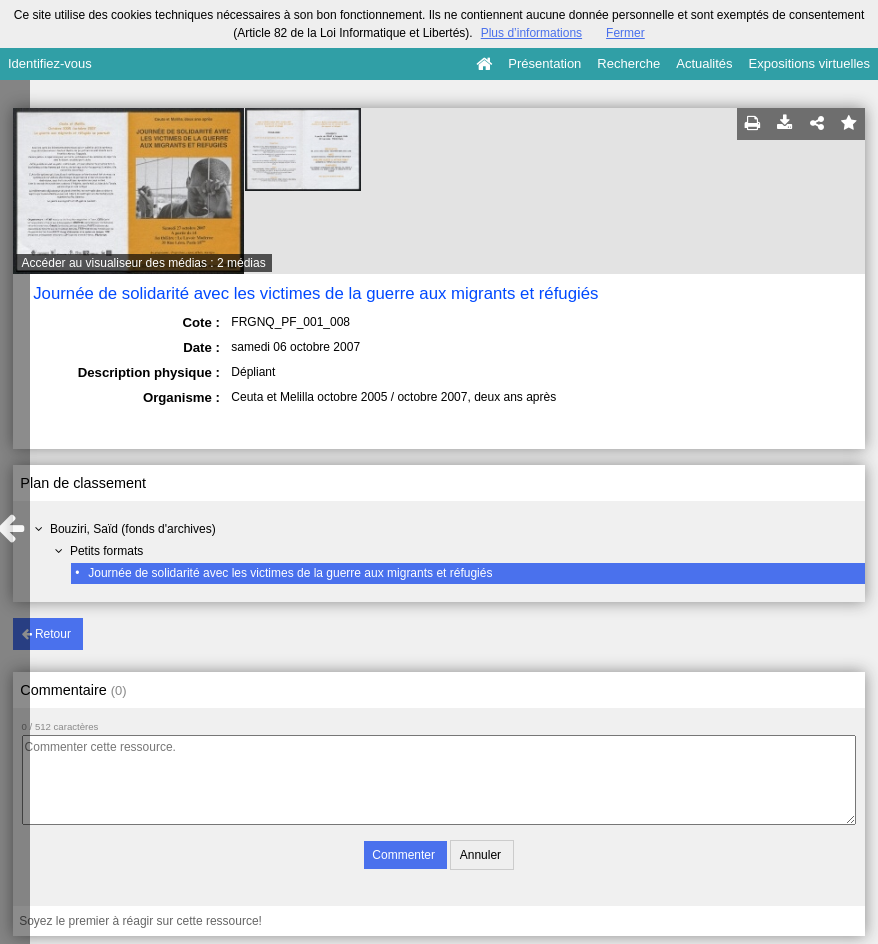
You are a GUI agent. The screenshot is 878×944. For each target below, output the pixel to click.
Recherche (628, 63)
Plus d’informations (531, 33)
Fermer (625, 33)
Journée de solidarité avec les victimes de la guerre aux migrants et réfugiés (290, 573)
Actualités (704, 63)
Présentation (544, 63)
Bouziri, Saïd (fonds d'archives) (133, 529)
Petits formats (106, 551)
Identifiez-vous (50, 63)
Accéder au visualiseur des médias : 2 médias (144, 263)
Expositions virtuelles (809, 63)
